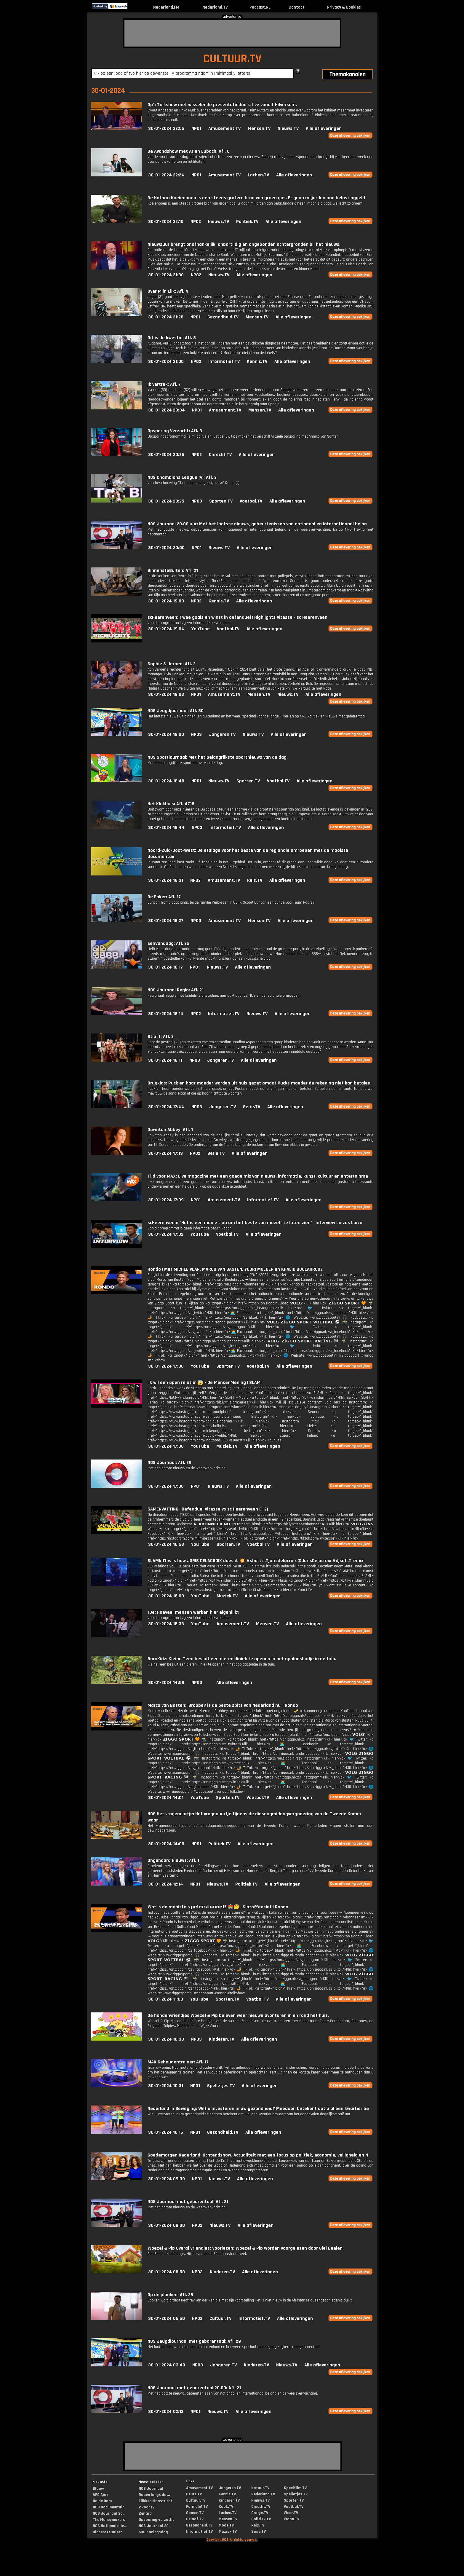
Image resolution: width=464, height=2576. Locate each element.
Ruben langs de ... (154, 2494)
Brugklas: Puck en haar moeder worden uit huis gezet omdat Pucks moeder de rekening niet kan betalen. (260, 1083)
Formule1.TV (197, 2506)
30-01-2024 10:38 (166, 2039)
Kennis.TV (257, 361)
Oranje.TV (259, 2513)
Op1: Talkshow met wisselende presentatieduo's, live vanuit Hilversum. (222, 105)
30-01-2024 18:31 (165, 880)
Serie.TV (251, 1107)
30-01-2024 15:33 (166, 1624)
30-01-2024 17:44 (166, 1107)
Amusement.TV (224, 128)
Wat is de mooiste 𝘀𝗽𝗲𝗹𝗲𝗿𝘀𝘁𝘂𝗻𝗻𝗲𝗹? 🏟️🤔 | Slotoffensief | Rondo (218, 1907)
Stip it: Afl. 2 (161, 1036)
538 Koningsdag (153, 2532)
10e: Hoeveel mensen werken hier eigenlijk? (193, 1612)
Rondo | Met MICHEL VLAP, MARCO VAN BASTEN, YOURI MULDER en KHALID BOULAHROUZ (235, 1269)
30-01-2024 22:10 (165, 221)
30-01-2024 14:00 (166, 1844)
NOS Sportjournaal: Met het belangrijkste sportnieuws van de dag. (218, 757)
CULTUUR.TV (232, 58)
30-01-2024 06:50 (166, 2318)
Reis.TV (254, 880)
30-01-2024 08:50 (166, 2272)
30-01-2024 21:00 (166, 361)
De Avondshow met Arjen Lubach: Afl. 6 (189, 151)
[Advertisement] (232, 33)
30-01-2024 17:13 (165, 1153)
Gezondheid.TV (223, 317)
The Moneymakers (109, 2519)
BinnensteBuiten (107, 2532)
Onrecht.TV (220, 455)
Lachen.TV (258, 175)
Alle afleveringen (324, 128)
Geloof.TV (195, 2519)
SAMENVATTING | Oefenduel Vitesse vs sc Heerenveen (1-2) (208, 1509)
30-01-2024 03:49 (166, 2365)
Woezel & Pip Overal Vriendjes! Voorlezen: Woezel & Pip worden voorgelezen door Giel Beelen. (246, 2248)
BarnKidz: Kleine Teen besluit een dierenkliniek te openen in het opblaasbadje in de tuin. (242, 1659)
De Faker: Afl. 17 (164, 897)
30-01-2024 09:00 (166, 2225)
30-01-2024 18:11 (165, 1060)
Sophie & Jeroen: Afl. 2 (172, 664)
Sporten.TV (221, 501)
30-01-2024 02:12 (165, 2411)
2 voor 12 (146, 2507)
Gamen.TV (195, 2513)
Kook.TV (226, 2506)
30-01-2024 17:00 (166, 1366)
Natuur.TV (260, 2488)
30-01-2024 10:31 (165, 2086)
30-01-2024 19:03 (166, 694)
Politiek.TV (247, 221)
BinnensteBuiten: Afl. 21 (173, 570)
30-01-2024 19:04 (166, 629)
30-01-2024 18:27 (165, 921)
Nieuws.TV (288, 128)
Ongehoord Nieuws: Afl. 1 (173, 1860)
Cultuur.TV (220, 2318)
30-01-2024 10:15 (165, 2132)
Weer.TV (291, 2513)
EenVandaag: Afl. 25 (168, 943)
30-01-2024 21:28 (165, 317)
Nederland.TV (215, 7)
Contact (297, 7)
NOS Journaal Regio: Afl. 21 (176, 990)
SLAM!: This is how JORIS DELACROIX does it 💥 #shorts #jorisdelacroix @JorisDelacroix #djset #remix (255, 1561)
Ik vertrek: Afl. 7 (164, 384)
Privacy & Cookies (344, 7)
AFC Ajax (100, 2494)
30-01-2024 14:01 (165, 1798)
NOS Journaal (151, 2488)
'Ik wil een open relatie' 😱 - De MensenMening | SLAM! (205, 1382)
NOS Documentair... (110, 2507)
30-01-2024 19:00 (166, 734)
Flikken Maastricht (155, 2501)
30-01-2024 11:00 (165, 1999)
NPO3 (196, 501)
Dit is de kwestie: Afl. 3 (172, 338)
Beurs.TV (194, 2494)
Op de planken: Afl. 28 (170, 2295)
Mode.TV (226, 2525)
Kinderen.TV (221, 2039)
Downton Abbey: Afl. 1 (170, 1130)
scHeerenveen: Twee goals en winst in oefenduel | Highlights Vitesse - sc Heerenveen (237, 617)
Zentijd (145, 2513)
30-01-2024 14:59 (166, 1682)
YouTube (200, 629)
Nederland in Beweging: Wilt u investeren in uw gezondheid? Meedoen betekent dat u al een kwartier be (258, 2109)
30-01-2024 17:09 (166, 1200)
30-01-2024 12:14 (165, 1884)
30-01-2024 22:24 (166, 175)
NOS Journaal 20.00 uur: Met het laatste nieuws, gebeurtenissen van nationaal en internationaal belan (257, 524)
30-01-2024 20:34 (166, 410)
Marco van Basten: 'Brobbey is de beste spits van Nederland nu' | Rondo (223, 1705)
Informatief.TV (224, 361)
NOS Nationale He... (110, 2526)
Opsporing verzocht (156, 2519)
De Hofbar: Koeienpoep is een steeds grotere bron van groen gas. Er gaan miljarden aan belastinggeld (256, 198)
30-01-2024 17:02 (165, 1234)
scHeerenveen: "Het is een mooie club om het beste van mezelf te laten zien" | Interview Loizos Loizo (255, 1223)
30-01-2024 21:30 (166, 275)
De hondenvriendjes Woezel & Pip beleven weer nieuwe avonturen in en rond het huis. (238, 2015)
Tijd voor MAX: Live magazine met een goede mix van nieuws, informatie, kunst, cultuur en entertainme (258, 1176)
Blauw (98, 2488)
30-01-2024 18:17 (165, 967)
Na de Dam (102, 2501)
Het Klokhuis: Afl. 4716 (171, 804)
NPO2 (196, 221)
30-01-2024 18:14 (165, 1014)
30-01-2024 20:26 (166, 455)
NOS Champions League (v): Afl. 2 (182, 477)
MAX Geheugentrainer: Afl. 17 (178, 2062)
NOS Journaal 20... (109, 2513)
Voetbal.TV (251, 501)
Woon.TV (291, 2519)
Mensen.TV (259, 128)
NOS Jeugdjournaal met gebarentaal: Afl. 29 (194, 2341)
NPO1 (196, 128)
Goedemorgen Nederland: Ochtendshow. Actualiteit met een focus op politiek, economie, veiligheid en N (258, 2155)
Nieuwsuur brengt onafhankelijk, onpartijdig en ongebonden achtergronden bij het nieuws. (244, 244)
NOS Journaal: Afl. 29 (169, 1463)
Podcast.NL (260, 7)
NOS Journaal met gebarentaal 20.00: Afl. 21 (194, 2388)
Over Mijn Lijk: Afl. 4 (168, 291)
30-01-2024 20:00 (166, 548)
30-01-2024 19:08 (166, 601)
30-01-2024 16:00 (166, 1596)
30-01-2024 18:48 (166, 781)
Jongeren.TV (222, 734)
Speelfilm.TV (295, 2488)
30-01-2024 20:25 (166, 501)
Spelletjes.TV (221, 2086)
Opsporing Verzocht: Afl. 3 (175, 431)
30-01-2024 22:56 (166, 128)
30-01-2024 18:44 (166, 827)
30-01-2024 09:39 (166, 2179)
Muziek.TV (226, 1446)
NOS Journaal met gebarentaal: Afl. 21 (188, 2202)
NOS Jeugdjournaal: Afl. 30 (176, 711)
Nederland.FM (166, 7)
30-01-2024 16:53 (166, 1544)
